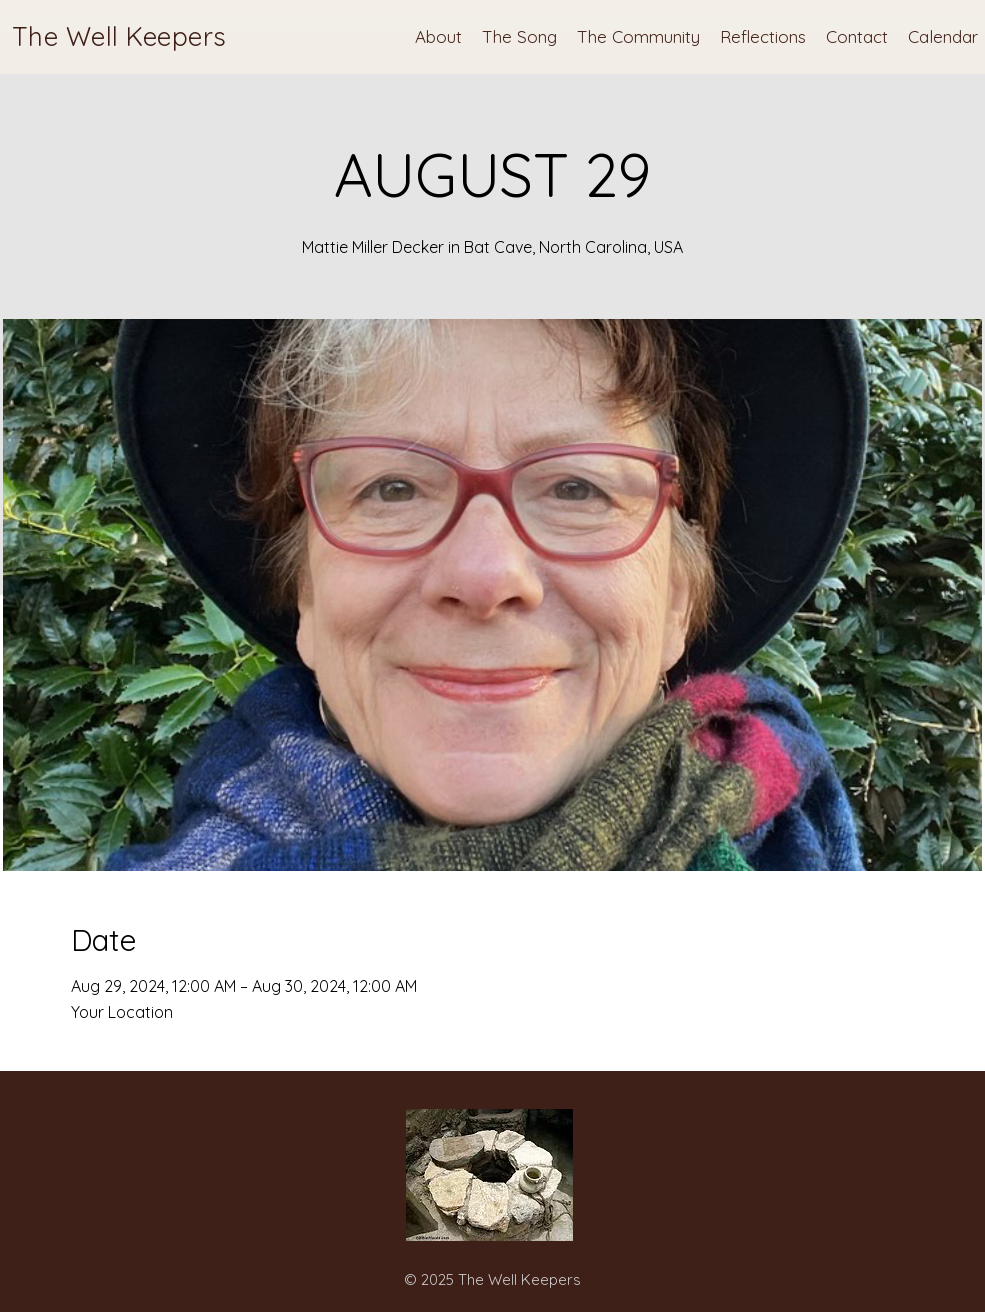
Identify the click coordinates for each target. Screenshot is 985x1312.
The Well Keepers (119, 36)
